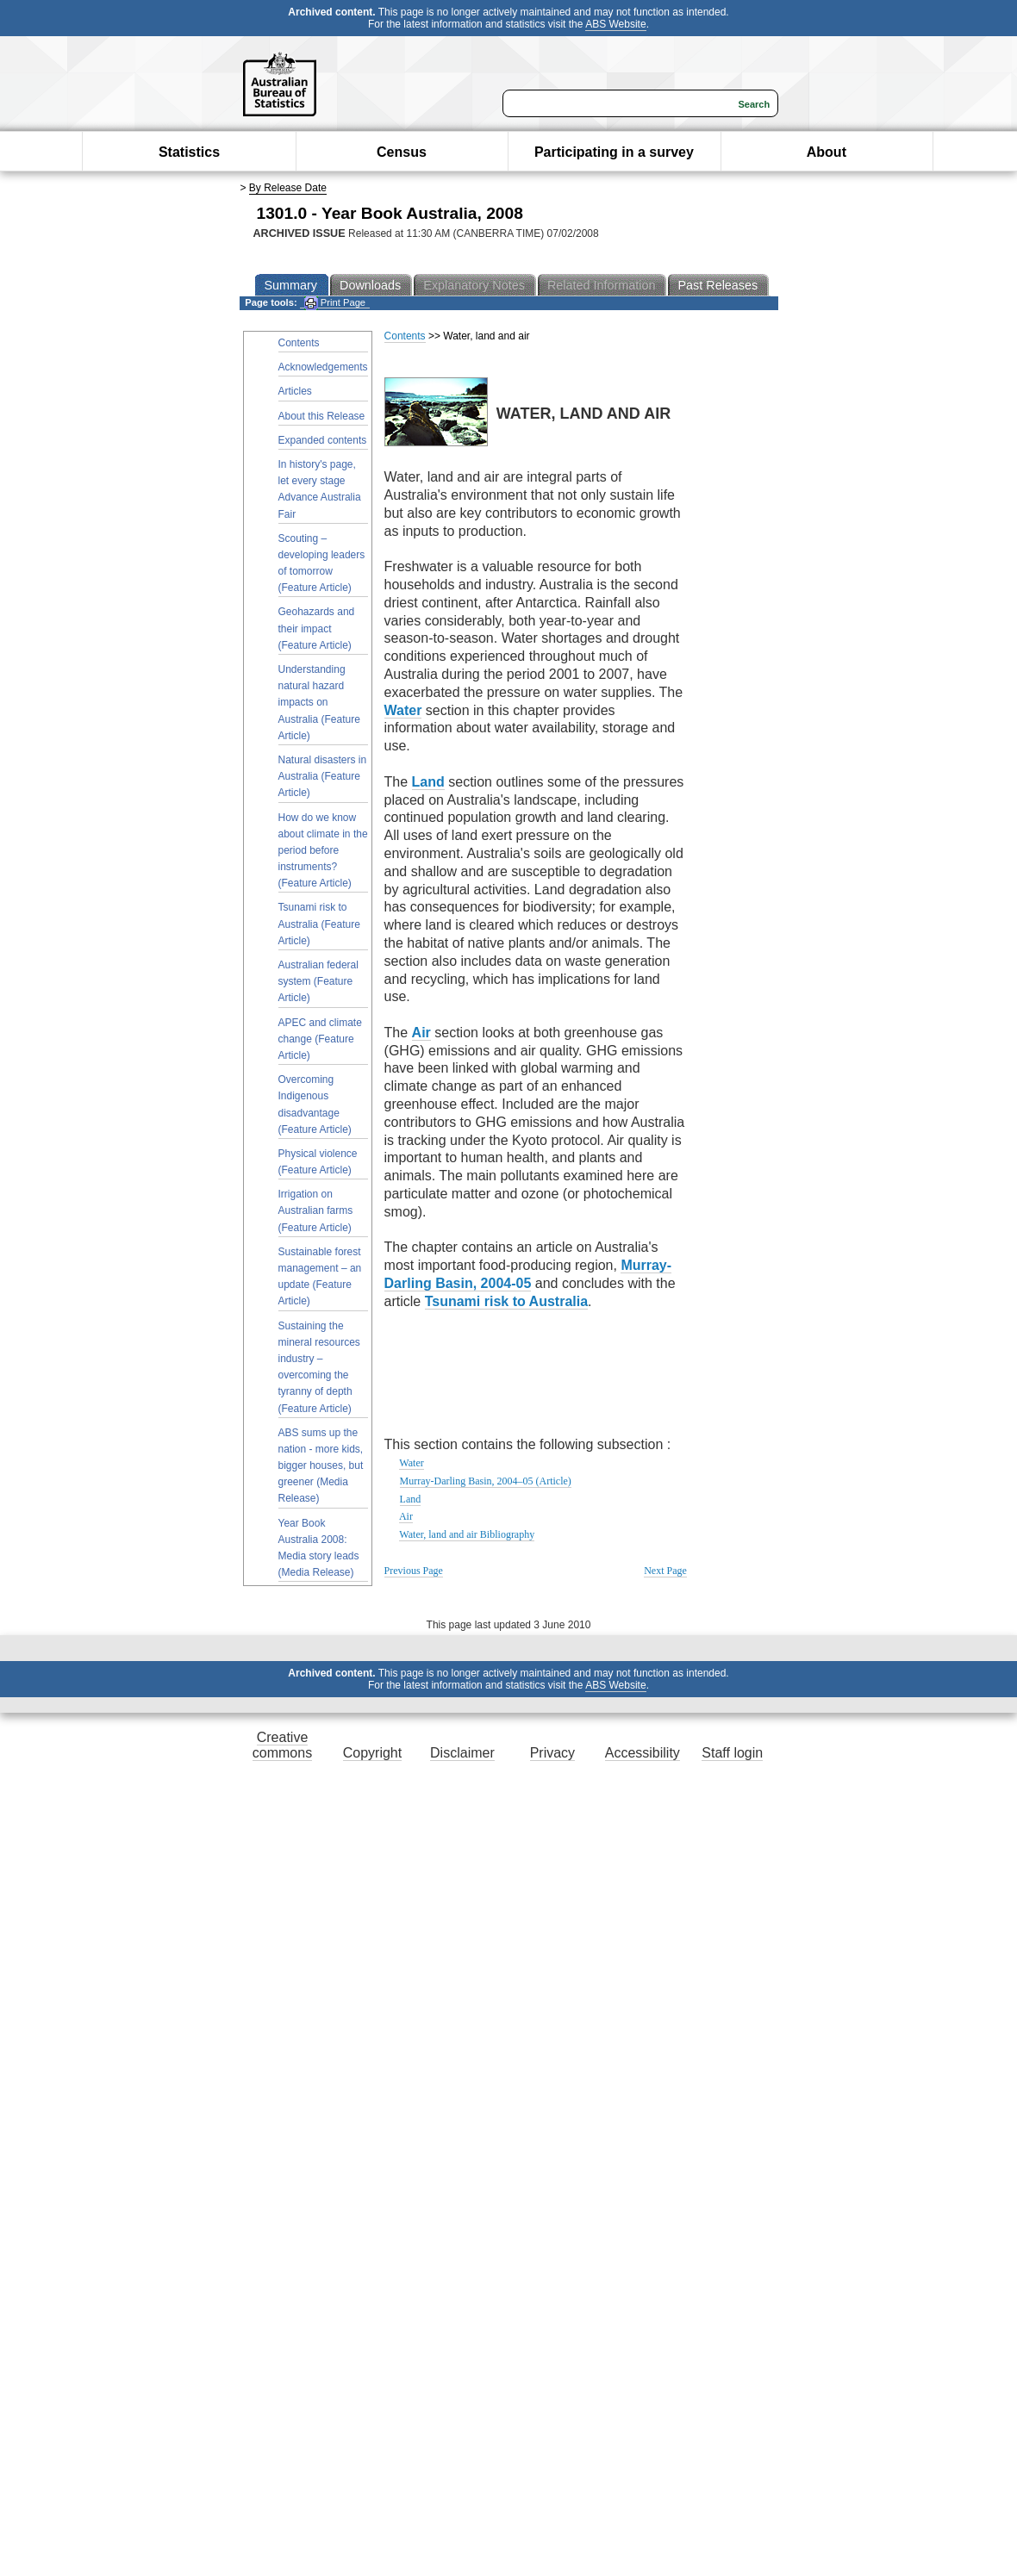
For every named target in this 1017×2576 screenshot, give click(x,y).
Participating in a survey (614, 152)
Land (410, 1499)
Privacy (552, 1752)
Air (406, 1516)
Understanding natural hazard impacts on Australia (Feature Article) (319, 702)
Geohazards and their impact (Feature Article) (316, 628)
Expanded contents (322, 440)
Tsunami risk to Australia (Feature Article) (319, 923)
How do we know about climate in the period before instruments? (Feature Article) (323, 851)
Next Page (665, 1571)
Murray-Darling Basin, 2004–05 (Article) (485, 1481)
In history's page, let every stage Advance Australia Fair (319, 489)
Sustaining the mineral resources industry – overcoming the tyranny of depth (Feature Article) (319, 1367)
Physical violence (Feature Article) (318, 1162)
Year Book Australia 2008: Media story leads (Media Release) (318, 1548)
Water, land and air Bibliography (466, 1534)
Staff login (732, 1752)
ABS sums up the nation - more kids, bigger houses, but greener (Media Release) (321, 1466)
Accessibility (642, 1752)
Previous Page (413, 1571)
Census (402, 152)
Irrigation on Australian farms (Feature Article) (315, 1210)
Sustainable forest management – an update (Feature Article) (320, 1277)
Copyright (372, 1752)
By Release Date (288, 188)
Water (411, 1463)
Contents (299, 343)
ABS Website (615, 24)
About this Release (321, 416)
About (826, 152)
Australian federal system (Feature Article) (318, 981)
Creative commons (282, 1745)
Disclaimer (462, 1752)
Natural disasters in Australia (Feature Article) (322, 776)
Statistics (189, 152)
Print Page (334, 302)
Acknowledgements (323, 367)
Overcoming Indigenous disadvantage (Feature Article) (315, 1104)
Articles (295, 391)
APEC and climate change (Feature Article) (320, 1039)
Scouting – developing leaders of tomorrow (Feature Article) (321, 563)
